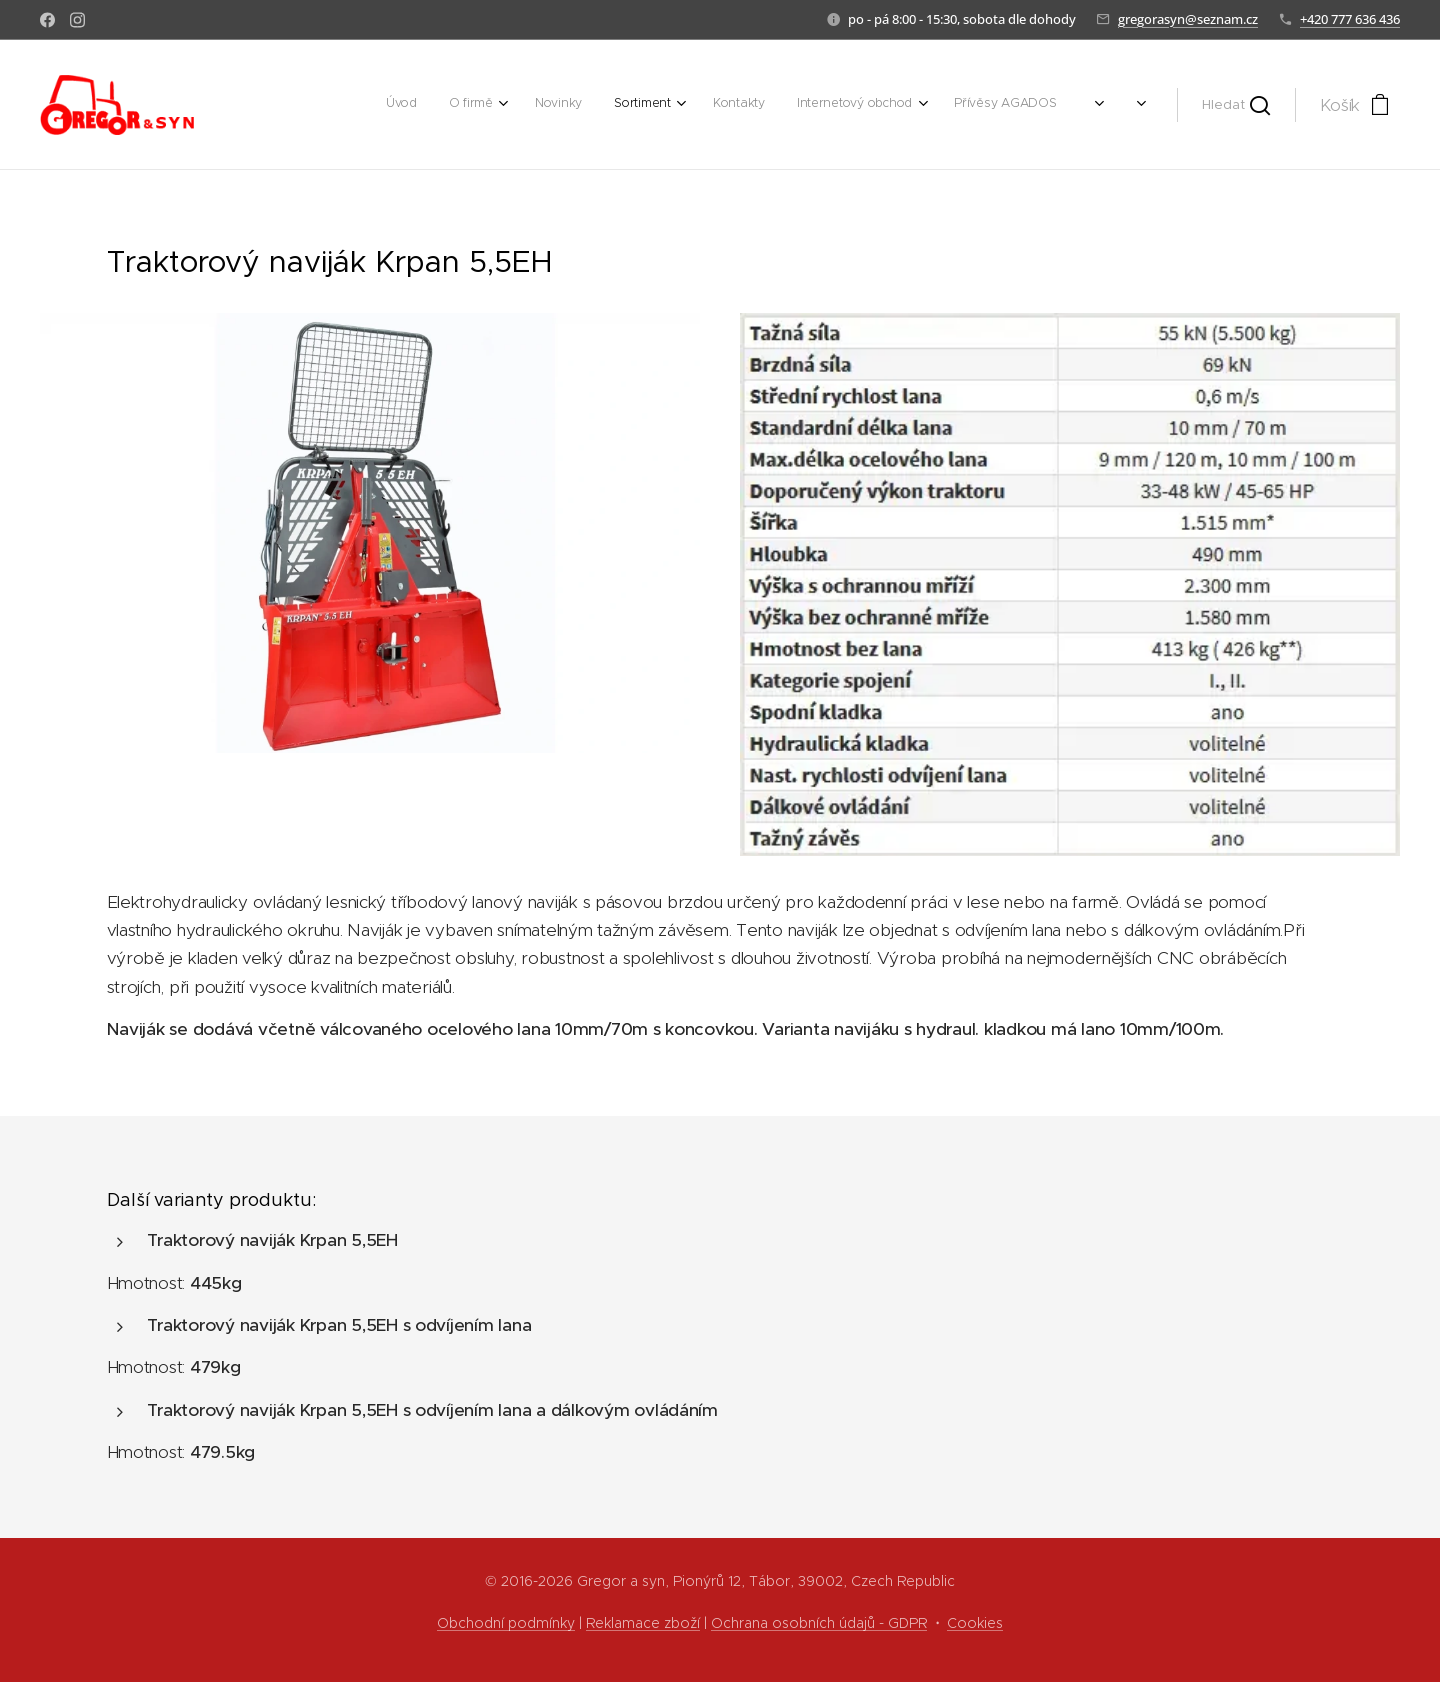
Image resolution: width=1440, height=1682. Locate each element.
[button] (1236, 105)
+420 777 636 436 (1350, 19)
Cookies (975, 1623)
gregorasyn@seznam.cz (1188, 19)
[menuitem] (850, 105)
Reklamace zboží (643, 1623)
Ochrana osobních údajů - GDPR (819, 1623)
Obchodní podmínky (506, 1623)
